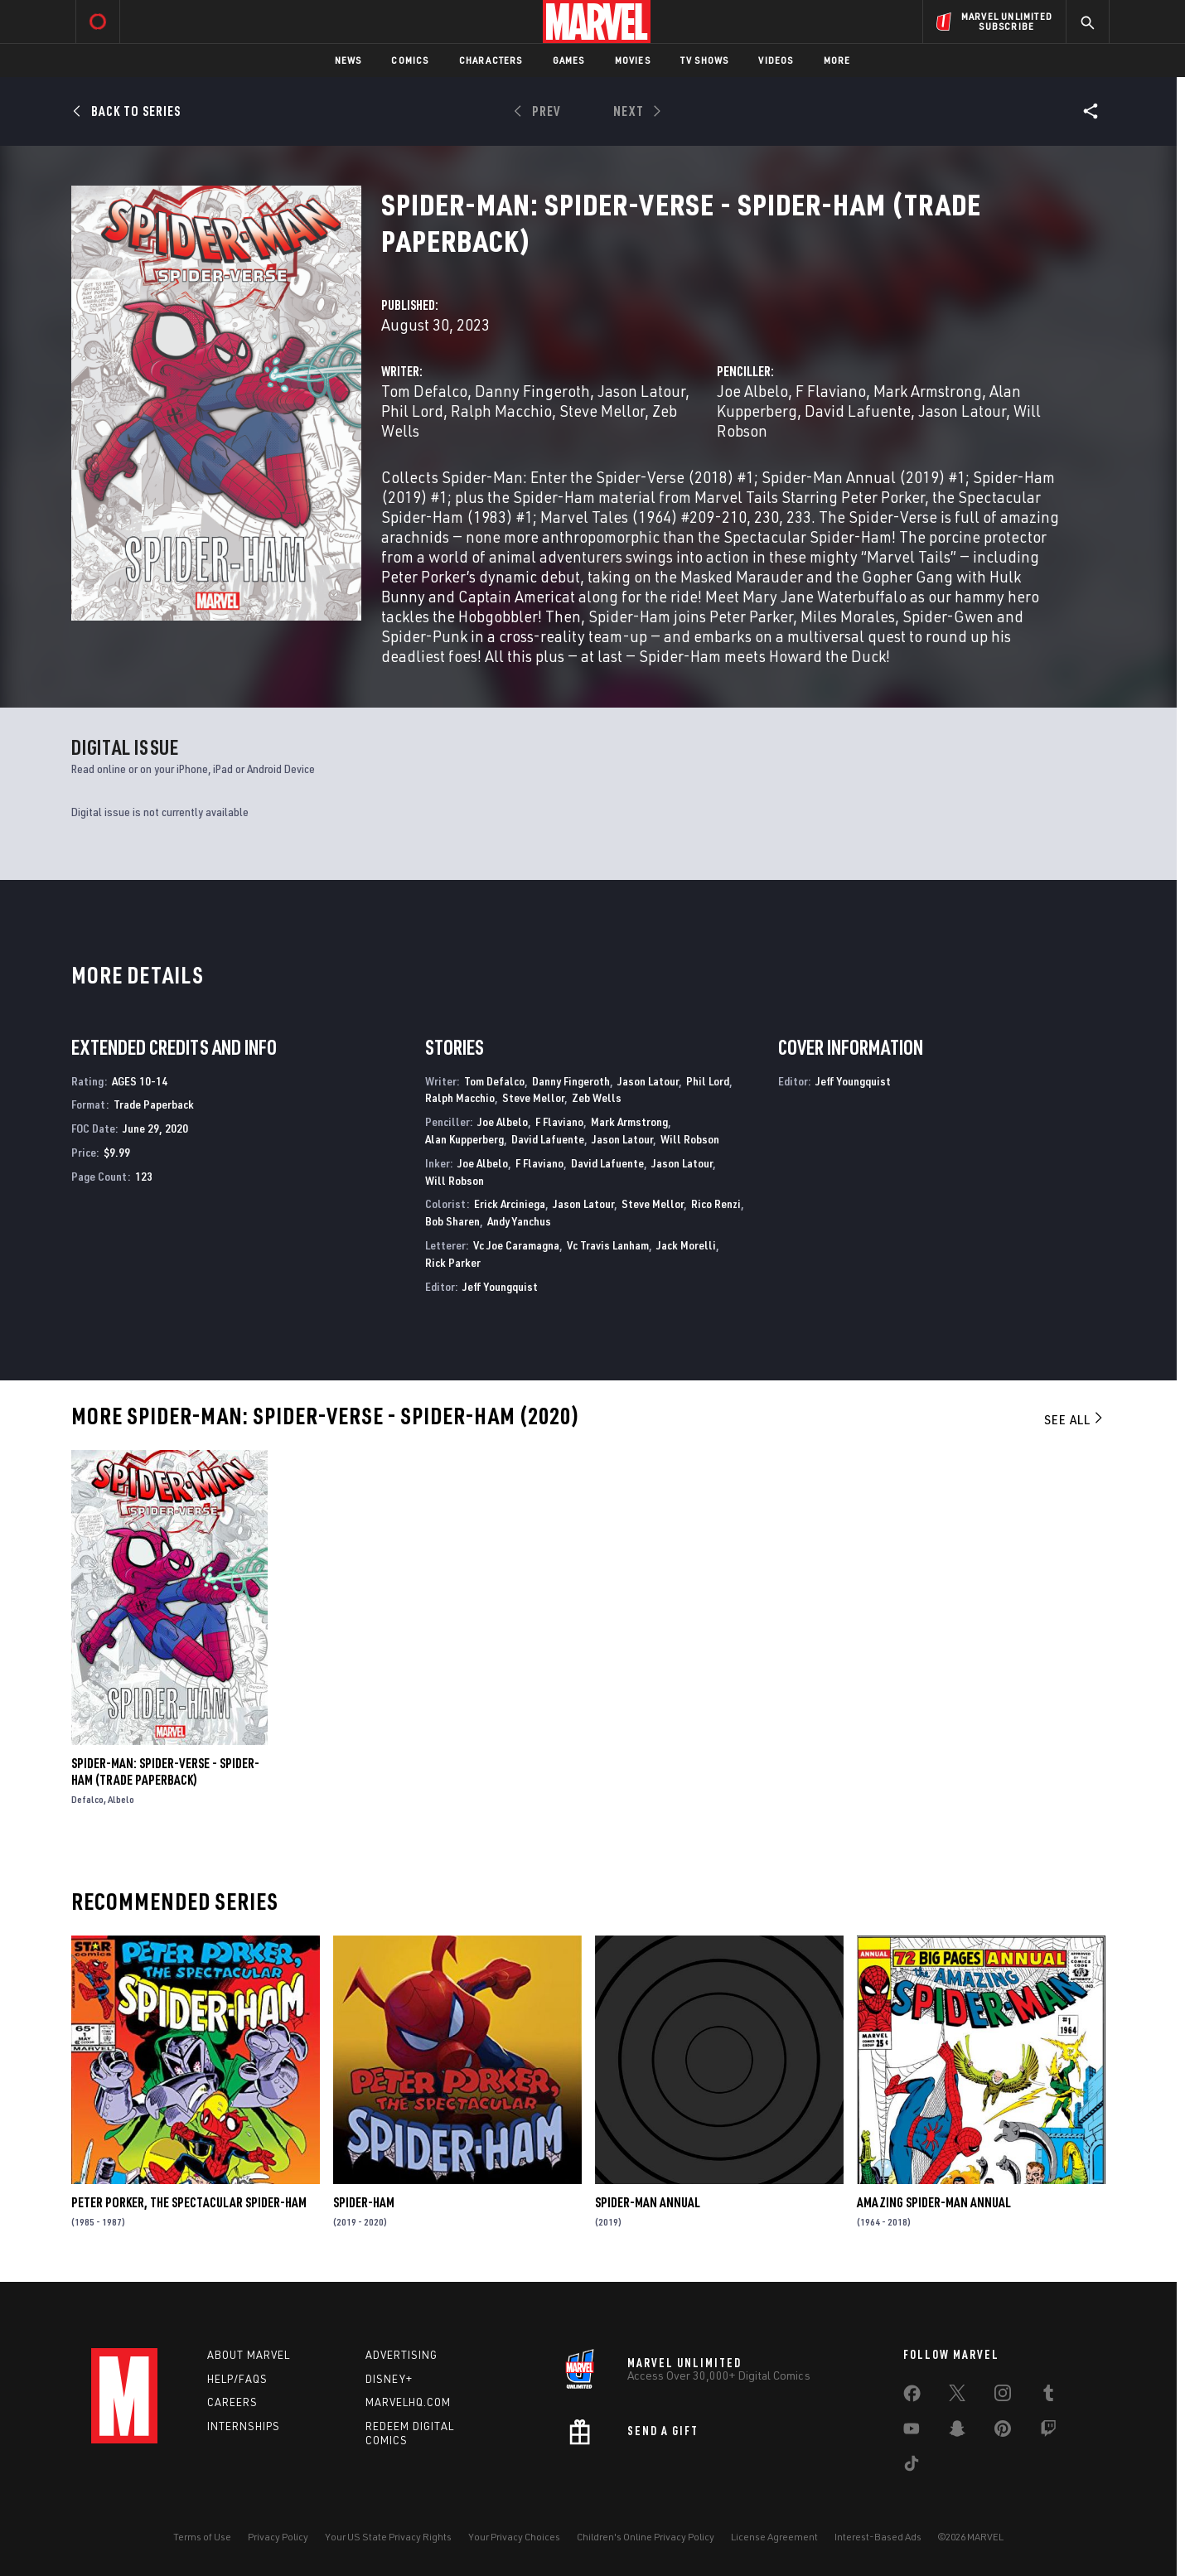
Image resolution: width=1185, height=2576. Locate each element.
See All (1074, 1419)
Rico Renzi (716, 1203)
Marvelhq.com (408, 2402)
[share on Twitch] (1048, 2432)
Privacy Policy (278, 2536)
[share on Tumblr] (1048, 2396)
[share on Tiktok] (911, 2466)
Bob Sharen (452, 1221)
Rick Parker (453, 1262)
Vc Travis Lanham (608, 1245)
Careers (232, 2402)
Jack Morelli (686, 1245)
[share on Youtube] (911, 2432)
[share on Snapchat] (957, 2432)
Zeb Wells (597, 1097)
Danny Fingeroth (532, 390)
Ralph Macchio (501, 410)
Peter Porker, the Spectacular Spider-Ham (189, 2202)
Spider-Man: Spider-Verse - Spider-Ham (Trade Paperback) (165, 1771)
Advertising (401, 2354)
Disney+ (389, 2378)
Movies (633, 60)
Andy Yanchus (519, 1221)
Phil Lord (412, 410)
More (837, 60)
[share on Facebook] (912, 2397)
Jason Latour (641, 390)
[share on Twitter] (957, 2396)
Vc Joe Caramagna (516, 1245)
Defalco (87, 1799)
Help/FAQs (237, 2378)
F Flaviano (831, 390)
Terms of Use (202, 2536)
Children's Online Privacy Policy (645, 2536)
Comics (409, 60)
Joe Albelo (752, 390)
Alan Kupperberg (464, 1139)
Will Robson (689, 1139)
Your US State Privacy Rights (388, 2536)
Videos (775, 60)
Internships (243, 2426)
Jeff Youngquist (500, 1286)
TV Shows (704, 60)
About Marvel (248, 2354)
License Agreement (774, 2536)
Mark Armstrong (927, 390)
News (348, 60)
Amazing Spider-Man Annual (934, 2202)
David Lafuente (858, 410)
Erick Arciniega (509, 1203)
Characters (491, 60)
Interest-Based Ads (877, 2536)
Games (569, 60)
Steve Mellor (602, 410)
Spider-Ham (363, 2202)
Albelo (121, 1799)
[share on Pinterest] (1002, 2432)
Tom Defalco (424, 390)
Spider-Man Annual (647, 2202)
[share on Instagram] (1002, 2396)
